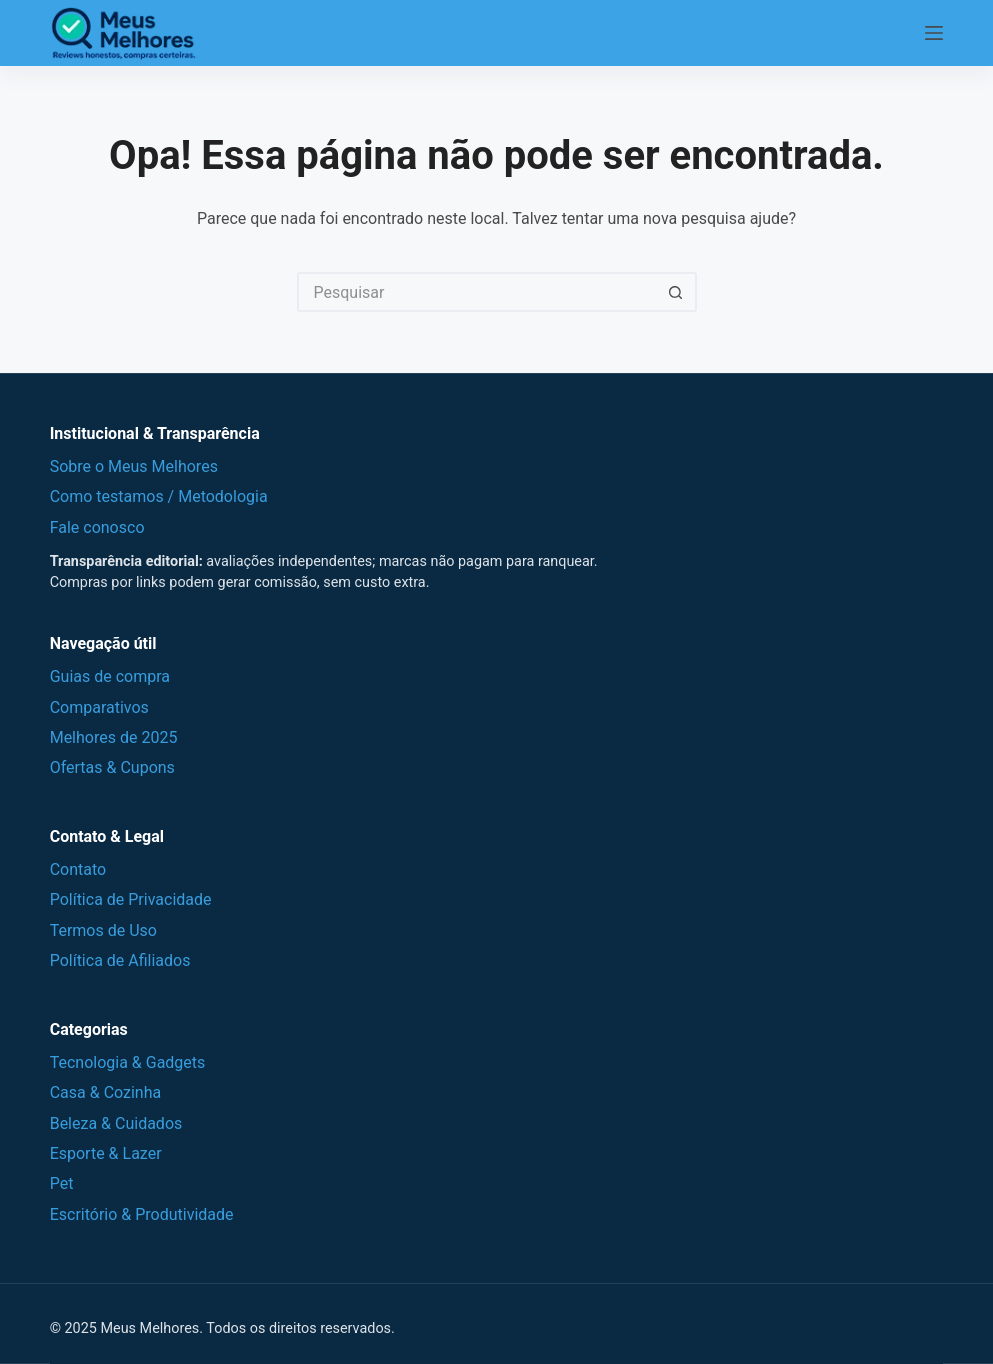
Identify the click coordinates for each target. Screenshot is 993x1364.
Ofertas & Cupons (112, 767)
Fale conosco (97, 527)
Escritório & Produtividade (142, 1214)
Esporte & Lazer (106, 1153)
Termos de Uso (103, 930)
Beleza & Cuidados (116, 1123)
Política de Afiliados (120, 960)
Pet (62, 1183)
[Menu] (934, 33)
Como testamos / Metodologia (159, 496)
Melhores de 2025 (114, 737)
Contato (78, 869)
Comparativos (99, 707)
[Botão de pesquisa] (677, 292)
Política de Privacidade (131, 899)
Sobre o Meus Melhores (134, 466)
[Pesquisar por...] (477, 292)
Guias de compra (110, 676)
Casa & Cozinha (106, 1092)
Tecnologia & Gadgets (128, 1062)
